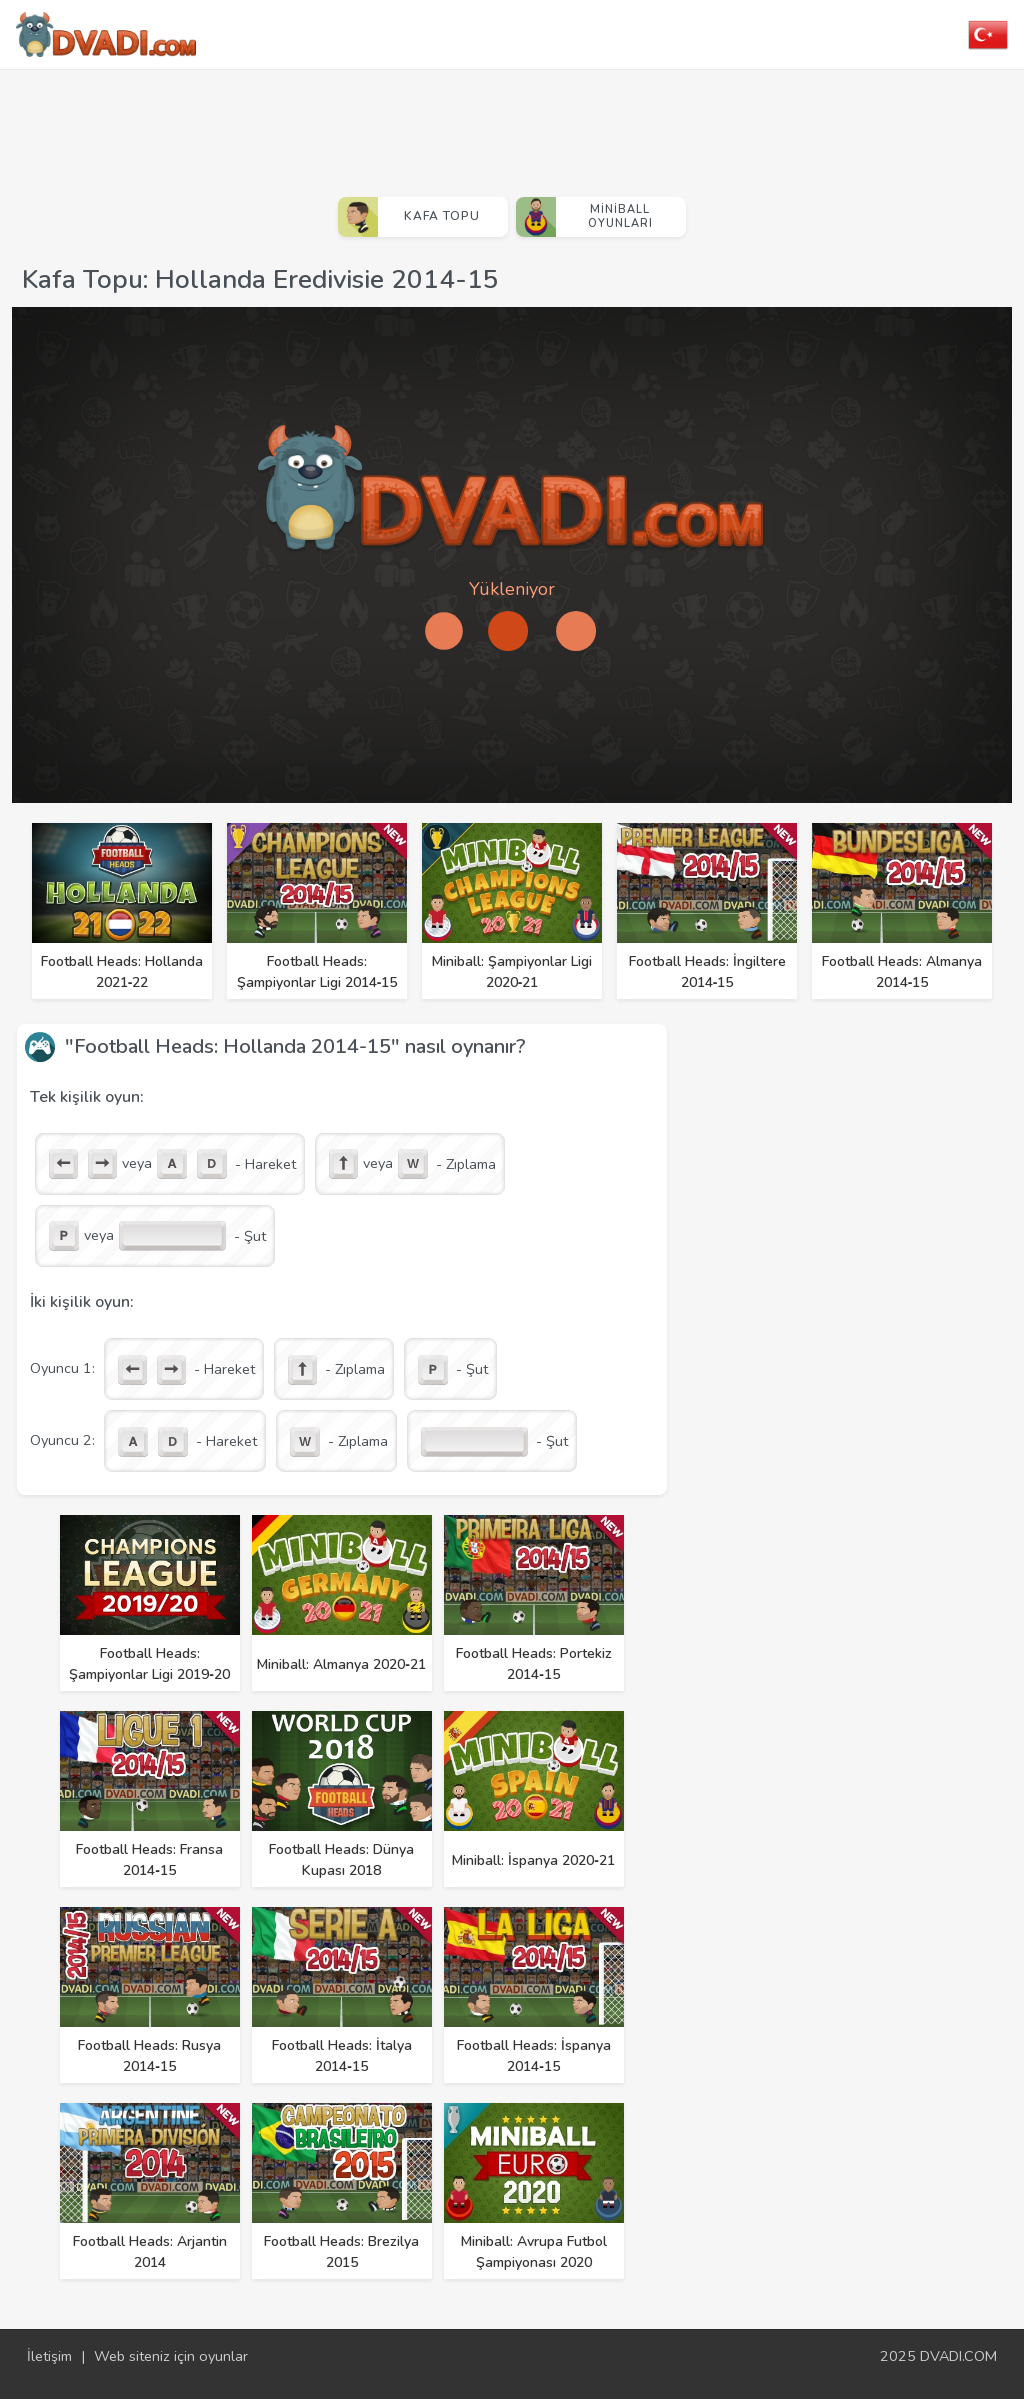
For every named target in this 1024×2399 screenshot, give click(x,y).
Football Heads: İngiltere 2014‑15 (707, 972)
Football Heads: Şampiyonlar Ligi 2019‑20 (149, 1664)
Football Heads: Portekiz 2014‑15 (534, 1664)
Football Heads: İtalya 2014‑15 (342, 2056)
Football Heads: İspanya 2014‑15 (534, 2056)
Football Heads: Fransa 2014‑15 (149, 1860)
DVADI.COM (958, 2356)
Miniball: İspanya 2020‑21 (533, 1860)
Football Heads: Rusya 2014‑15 (149, 2056)
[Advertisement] (512, 125)
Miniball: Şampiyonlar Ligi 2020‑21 (512, 972)
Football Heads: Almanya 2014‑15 (902, 972)
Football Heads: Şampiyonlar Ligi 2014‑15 (317, 972)
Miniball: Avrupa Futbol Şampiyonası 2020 (534, 2252)
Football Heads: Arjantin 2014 (150, 2252)
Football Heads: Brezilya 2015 (341, 2252)
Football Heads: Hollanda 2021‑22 (122, 972)
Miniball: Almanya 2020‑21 (341, 1664)
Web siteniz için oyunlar (171, 2356)
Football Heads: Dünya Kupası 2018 (341, 1860)
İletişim (49, 2356)
